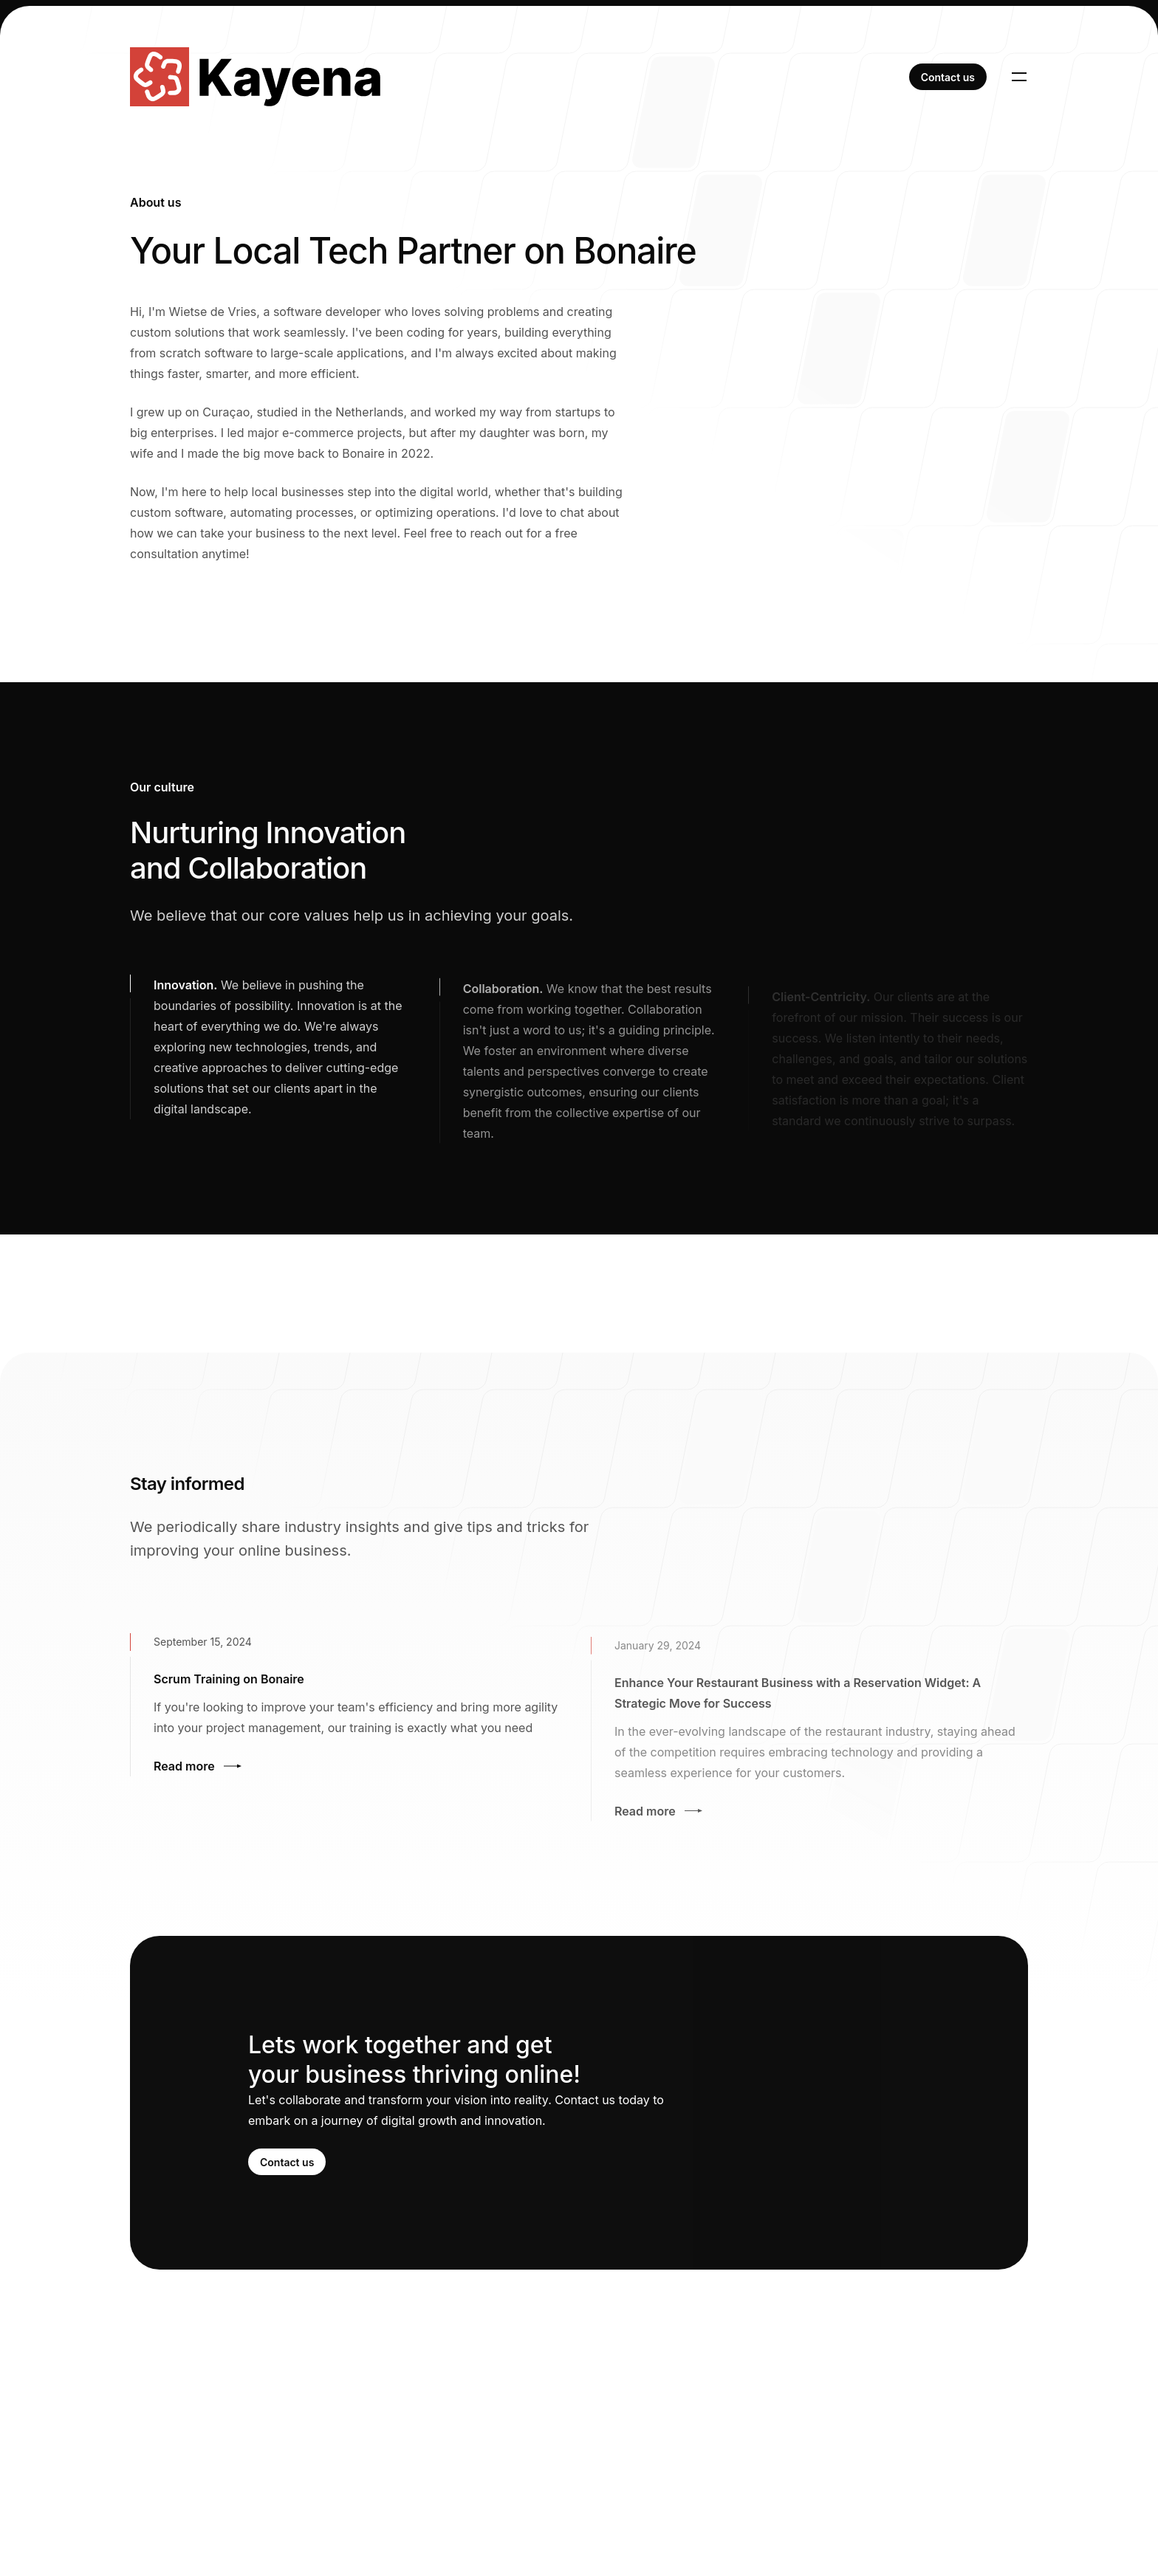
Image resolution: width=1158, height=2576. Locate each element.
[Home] (255, 76)
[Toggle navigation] (1019, 77)
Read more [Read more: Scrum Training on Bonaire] (197, 1769)
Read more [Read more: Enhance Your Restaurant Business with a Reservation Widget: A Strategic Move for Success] (658, 1818)
